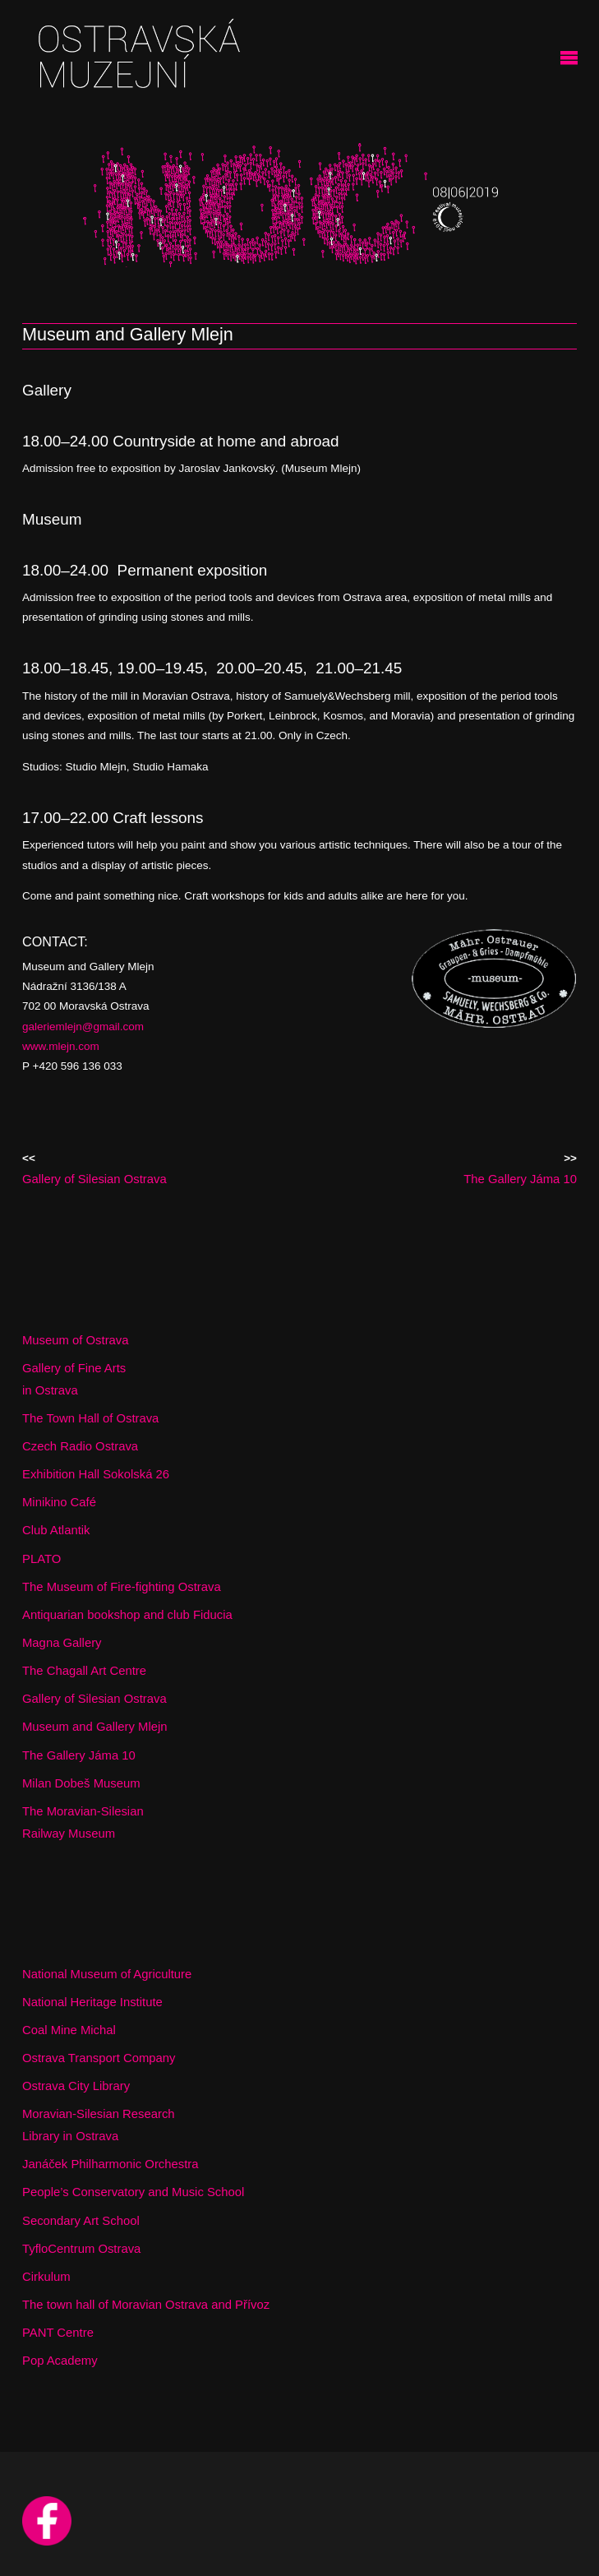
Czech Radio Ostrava (80, 1446)
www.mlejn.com (60, 1046)
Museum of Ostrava (75, 1340)
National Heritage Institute (92, 2002)
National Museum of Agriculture (106, 1974)
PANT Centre (58, 2332)
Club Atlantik (56, 1530)
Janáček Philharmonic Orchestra (110, 2164)
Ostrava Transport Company (98, 2058)
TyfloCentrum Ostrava (81, 2248)
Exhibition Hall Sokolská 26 (95, 1474)
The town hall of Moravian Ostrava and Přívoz (146, 2304)
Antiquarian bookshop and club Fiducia (127, 1614)
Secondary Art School (81, 2220)
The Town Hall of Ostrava (90, 1418)
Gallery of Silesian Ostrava (94, 1698)
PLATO (41, 1558)
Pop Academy (60, 2360)
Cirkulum (46, 2276)
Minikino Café (59, 1502)
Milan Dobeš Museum (81, 1783)
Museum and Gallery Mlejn (95, 1726)
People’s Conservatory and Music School (133, 2192)
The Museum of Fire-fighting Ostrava (121, 1586)
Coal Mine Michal (69, 2030)
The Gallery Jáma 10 (79, 1755)
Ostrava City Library (76, 2086)
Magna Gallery (62, 1642)
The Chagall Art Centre (84, 1670)
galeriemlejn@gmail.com (83, 1026)
